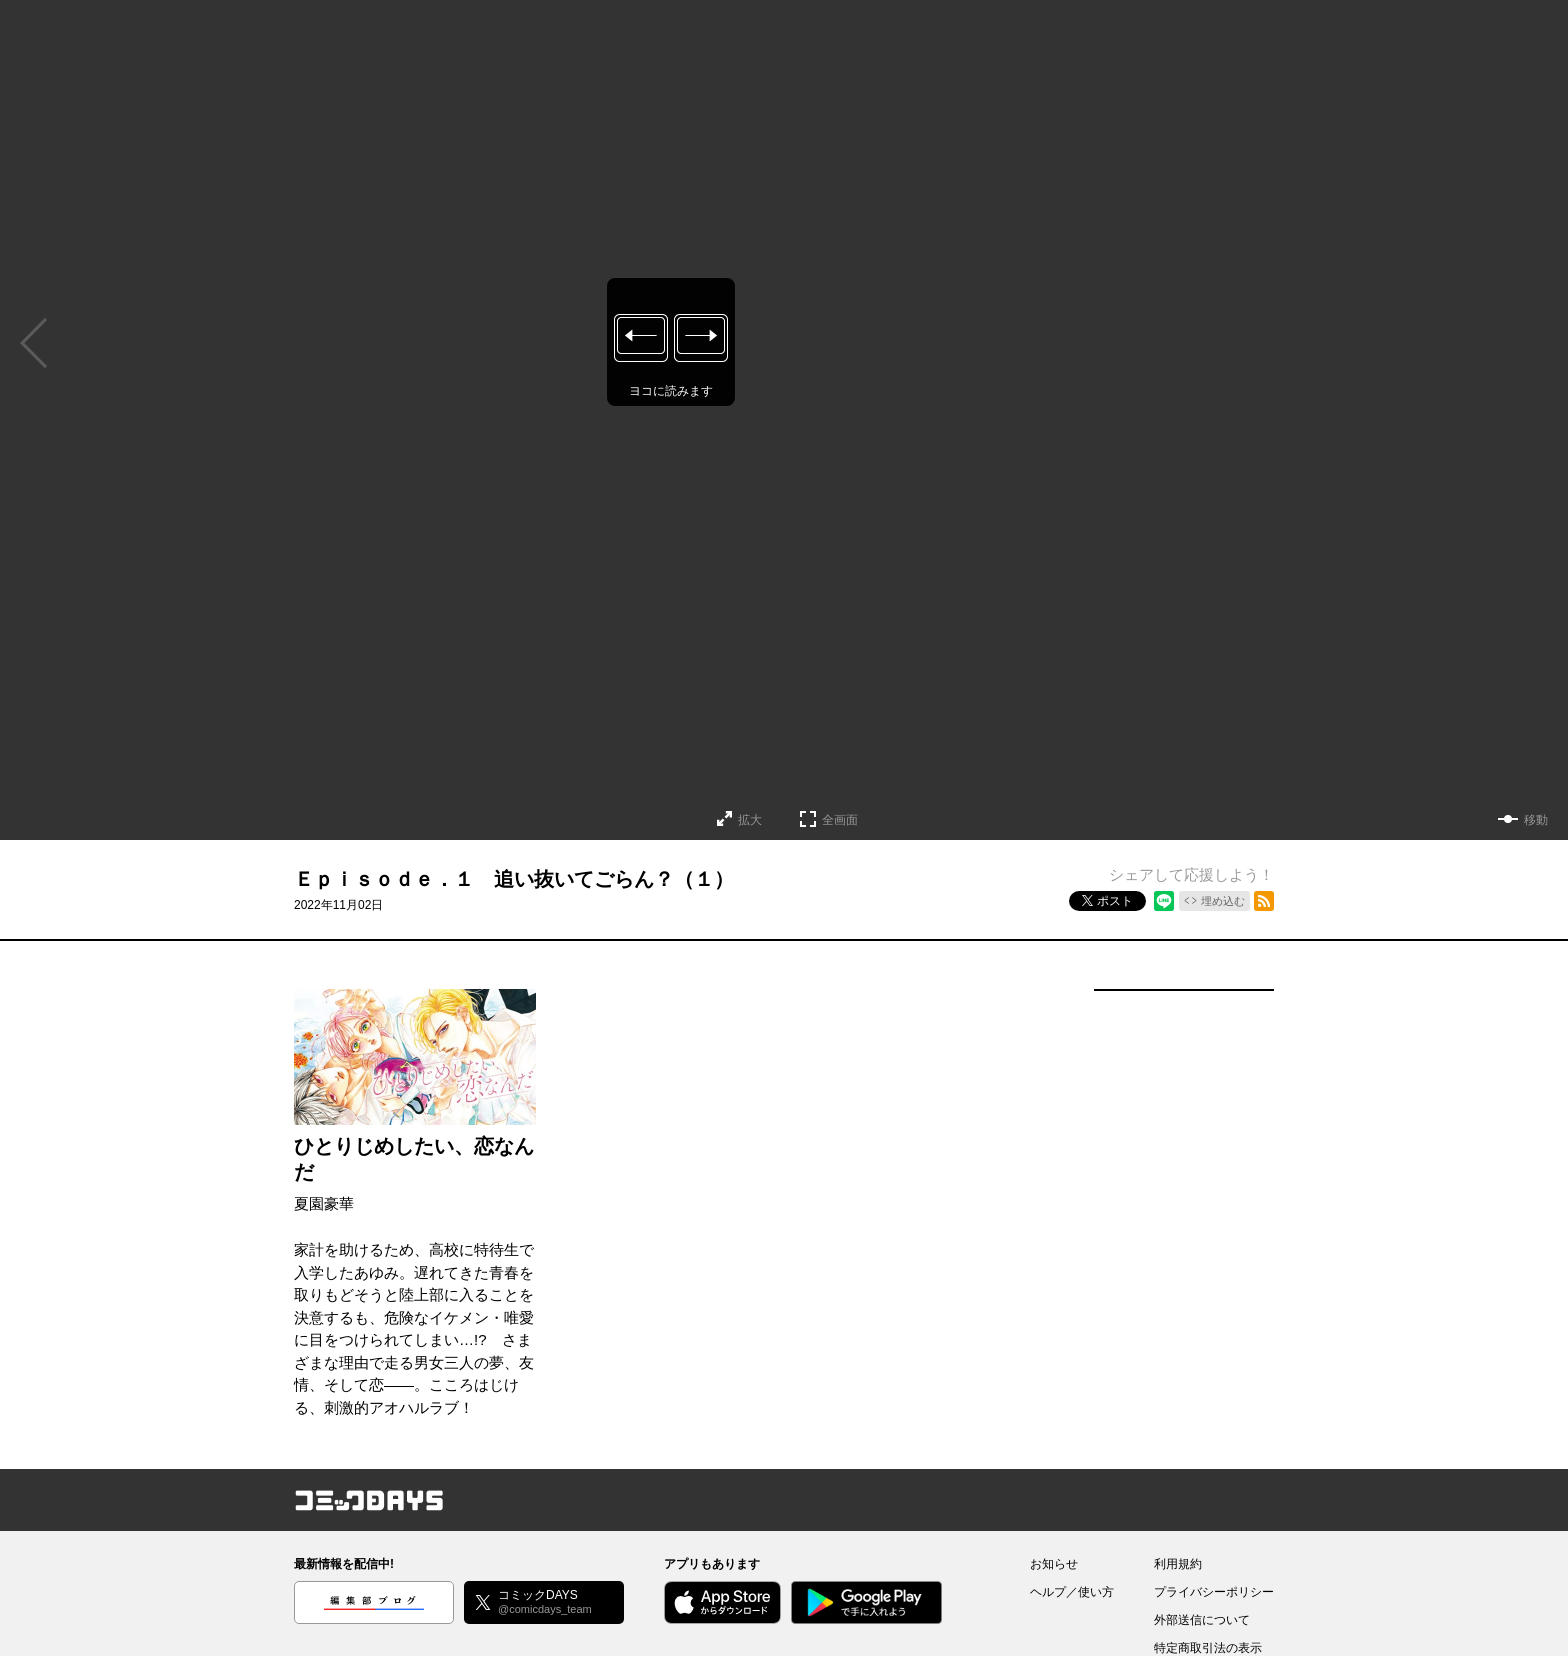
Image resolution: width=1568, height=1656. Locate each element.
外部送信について (1202, 1620)
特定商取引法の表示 (1208, 1648)
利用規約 (1178, 1564)
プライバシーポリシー (1214, 1592)
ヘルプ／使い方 (1072, 1592)
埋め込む (1223, 901)
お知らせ (1054, 1564)
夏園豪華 (324, 1203)
